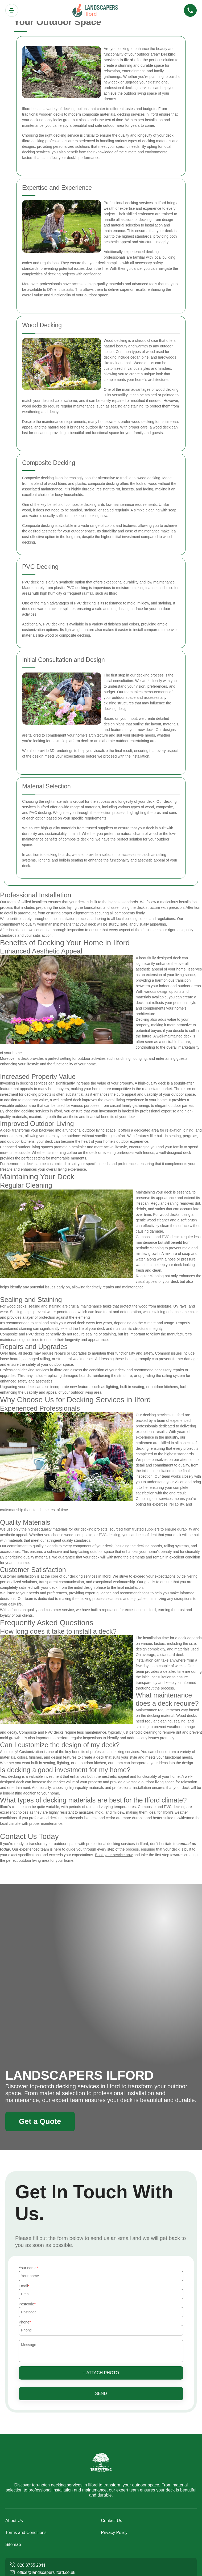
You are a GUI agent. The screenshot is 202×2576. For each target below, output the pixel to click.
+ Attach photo (101, 2373)
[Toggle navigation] (11, 10)
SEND (101, 2393)
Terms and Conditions (26, 2532)
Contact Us (111, 2520)
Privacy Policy (114, 2532)
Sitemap (13, 2544)
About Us (14, 2520)
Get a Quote (40, 2121)
